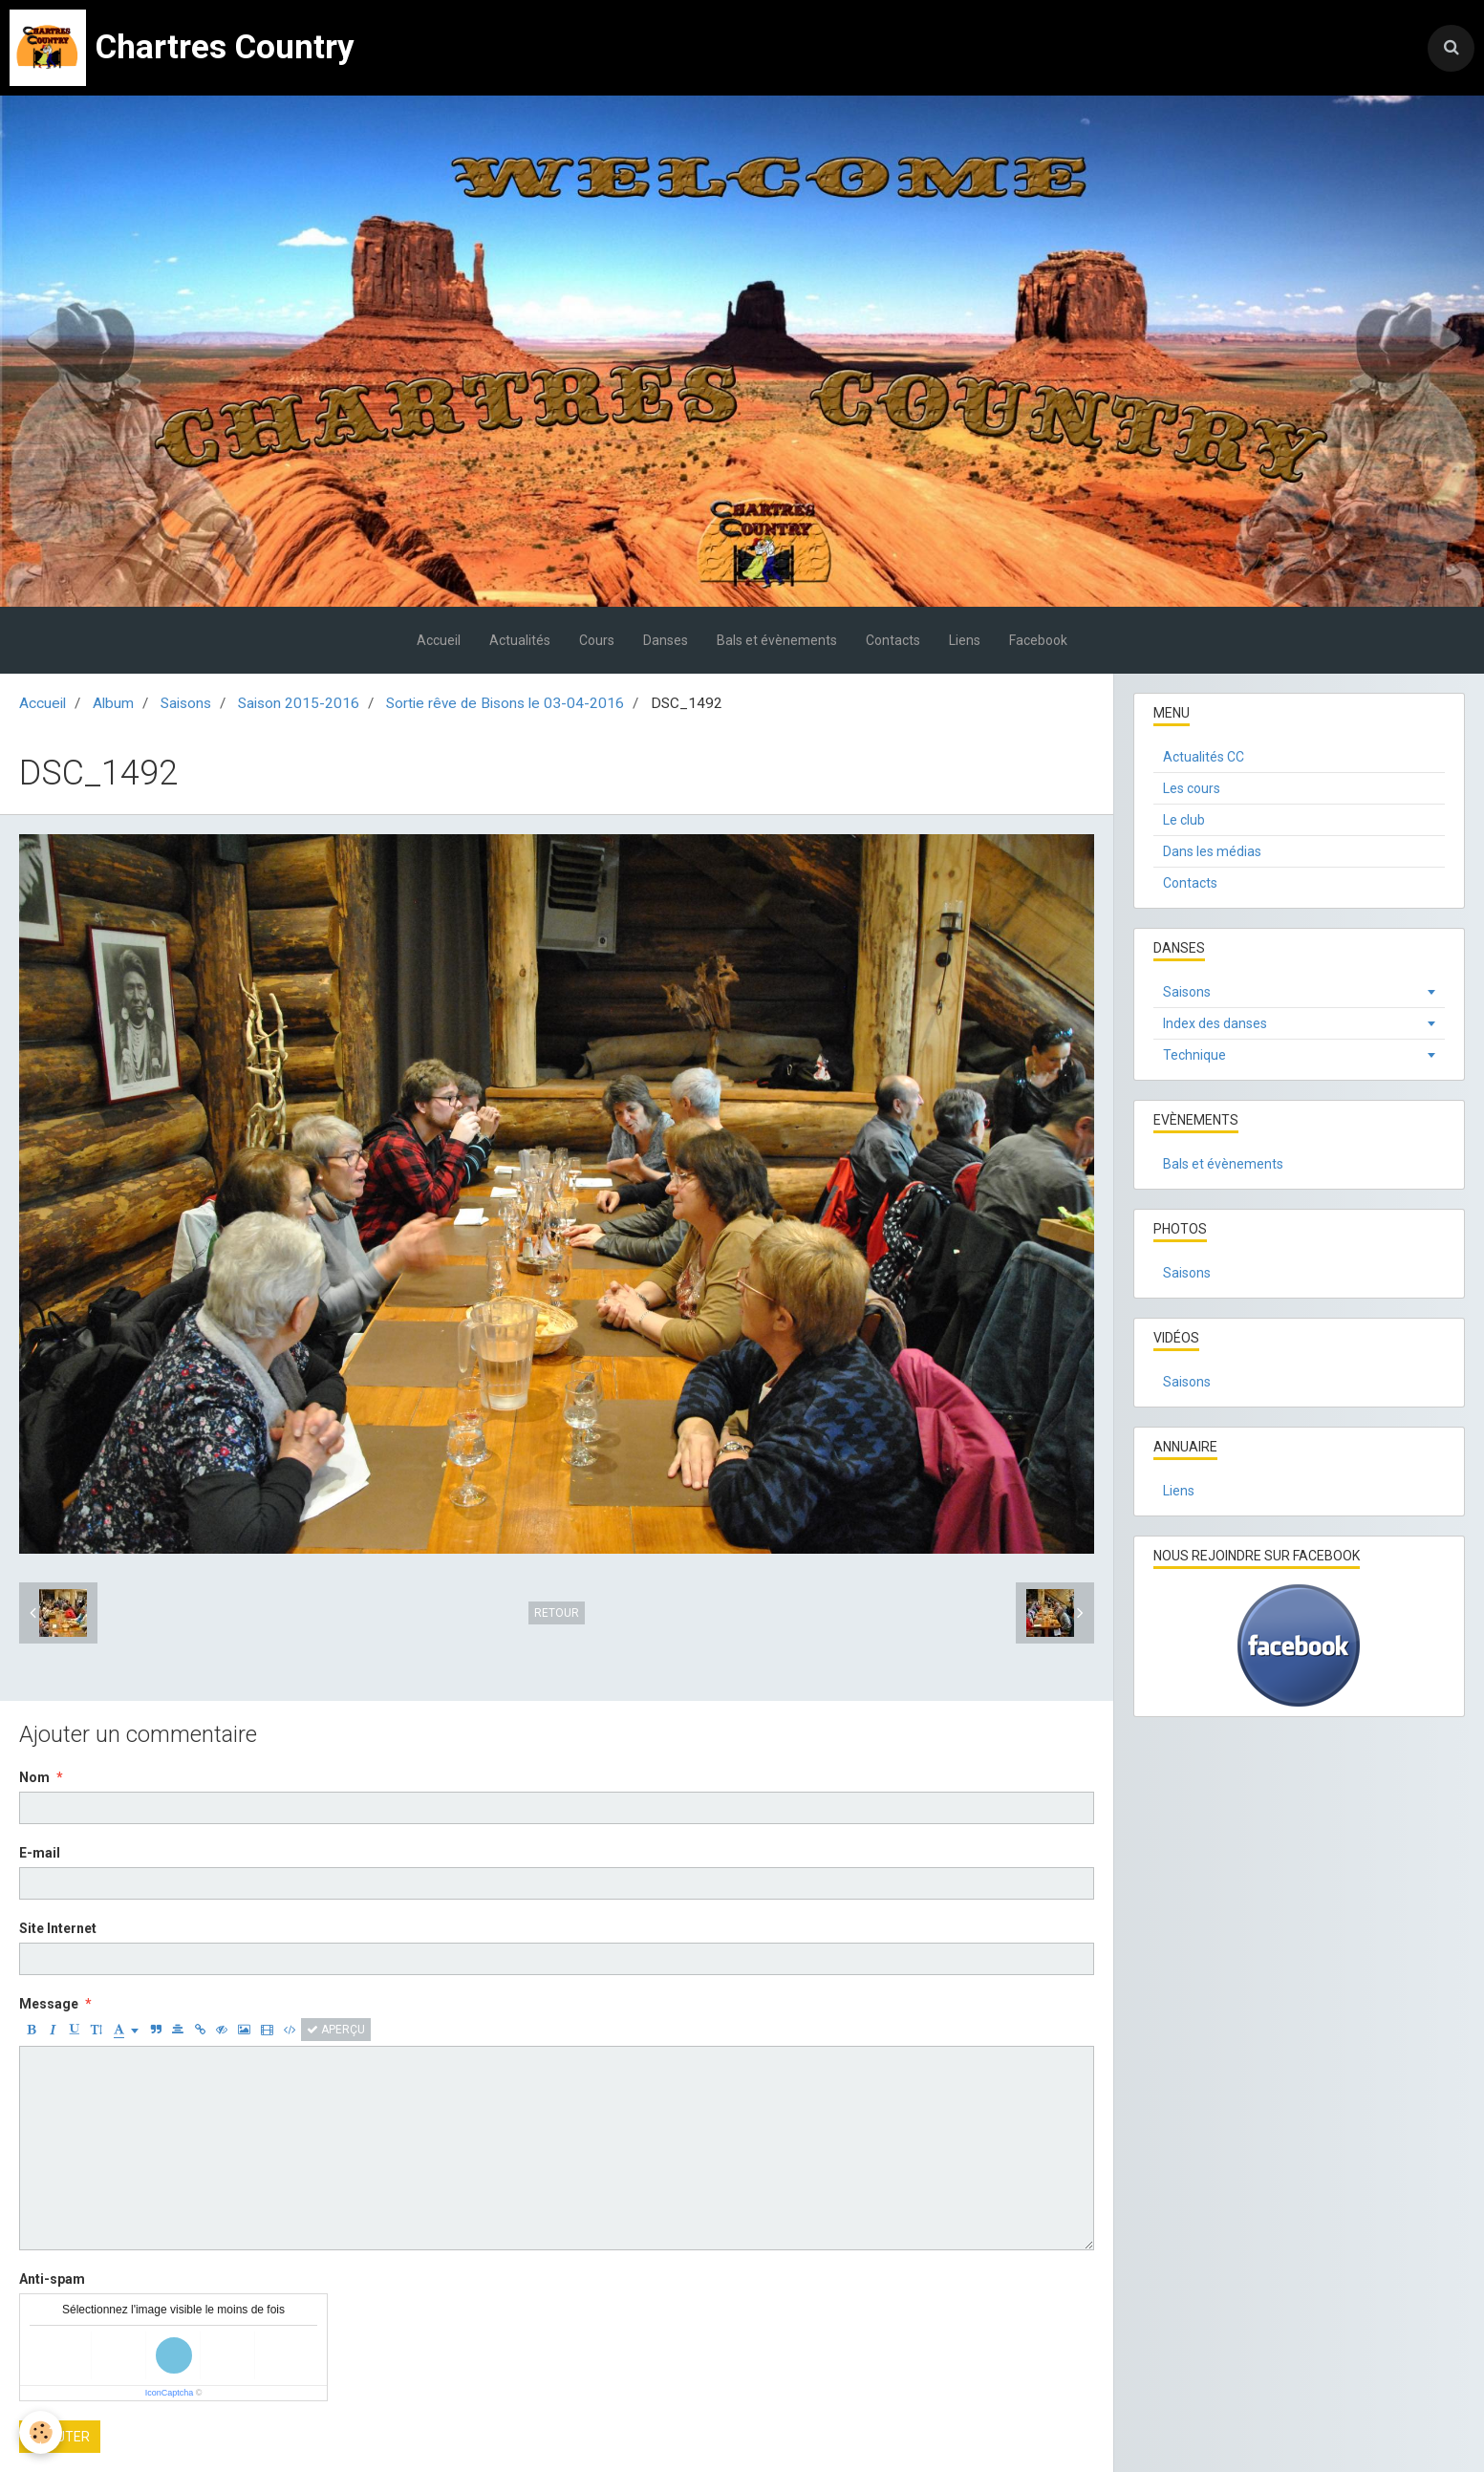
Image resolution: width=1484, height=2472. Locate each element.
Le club (1184, 820)
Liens (964, 640)
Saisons (186, 703)
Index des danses (1215, 1023)
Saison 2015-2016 (298, 703)
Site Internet (58, 1928)
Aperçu (336, 2029)
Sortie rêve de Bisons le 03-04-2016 (505, 703)
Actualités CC (1203, 756)
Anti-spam (52, 2279)
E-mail (39, 1852)
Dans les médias (1212, 851)
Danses (665, 640)
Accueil (439, 640)
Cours (596, 640)
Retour (556, 1613)
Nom (34, 1777)
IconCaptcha (169, 2392)
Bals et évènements (777, 640)
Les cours (1191, 788)
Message (48, 2003)
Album (113, 703)
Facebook (1038, 640)
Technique (1194, 1055)
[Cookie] (40, 2432)
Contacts (893, 640)
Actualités (519, 640)
